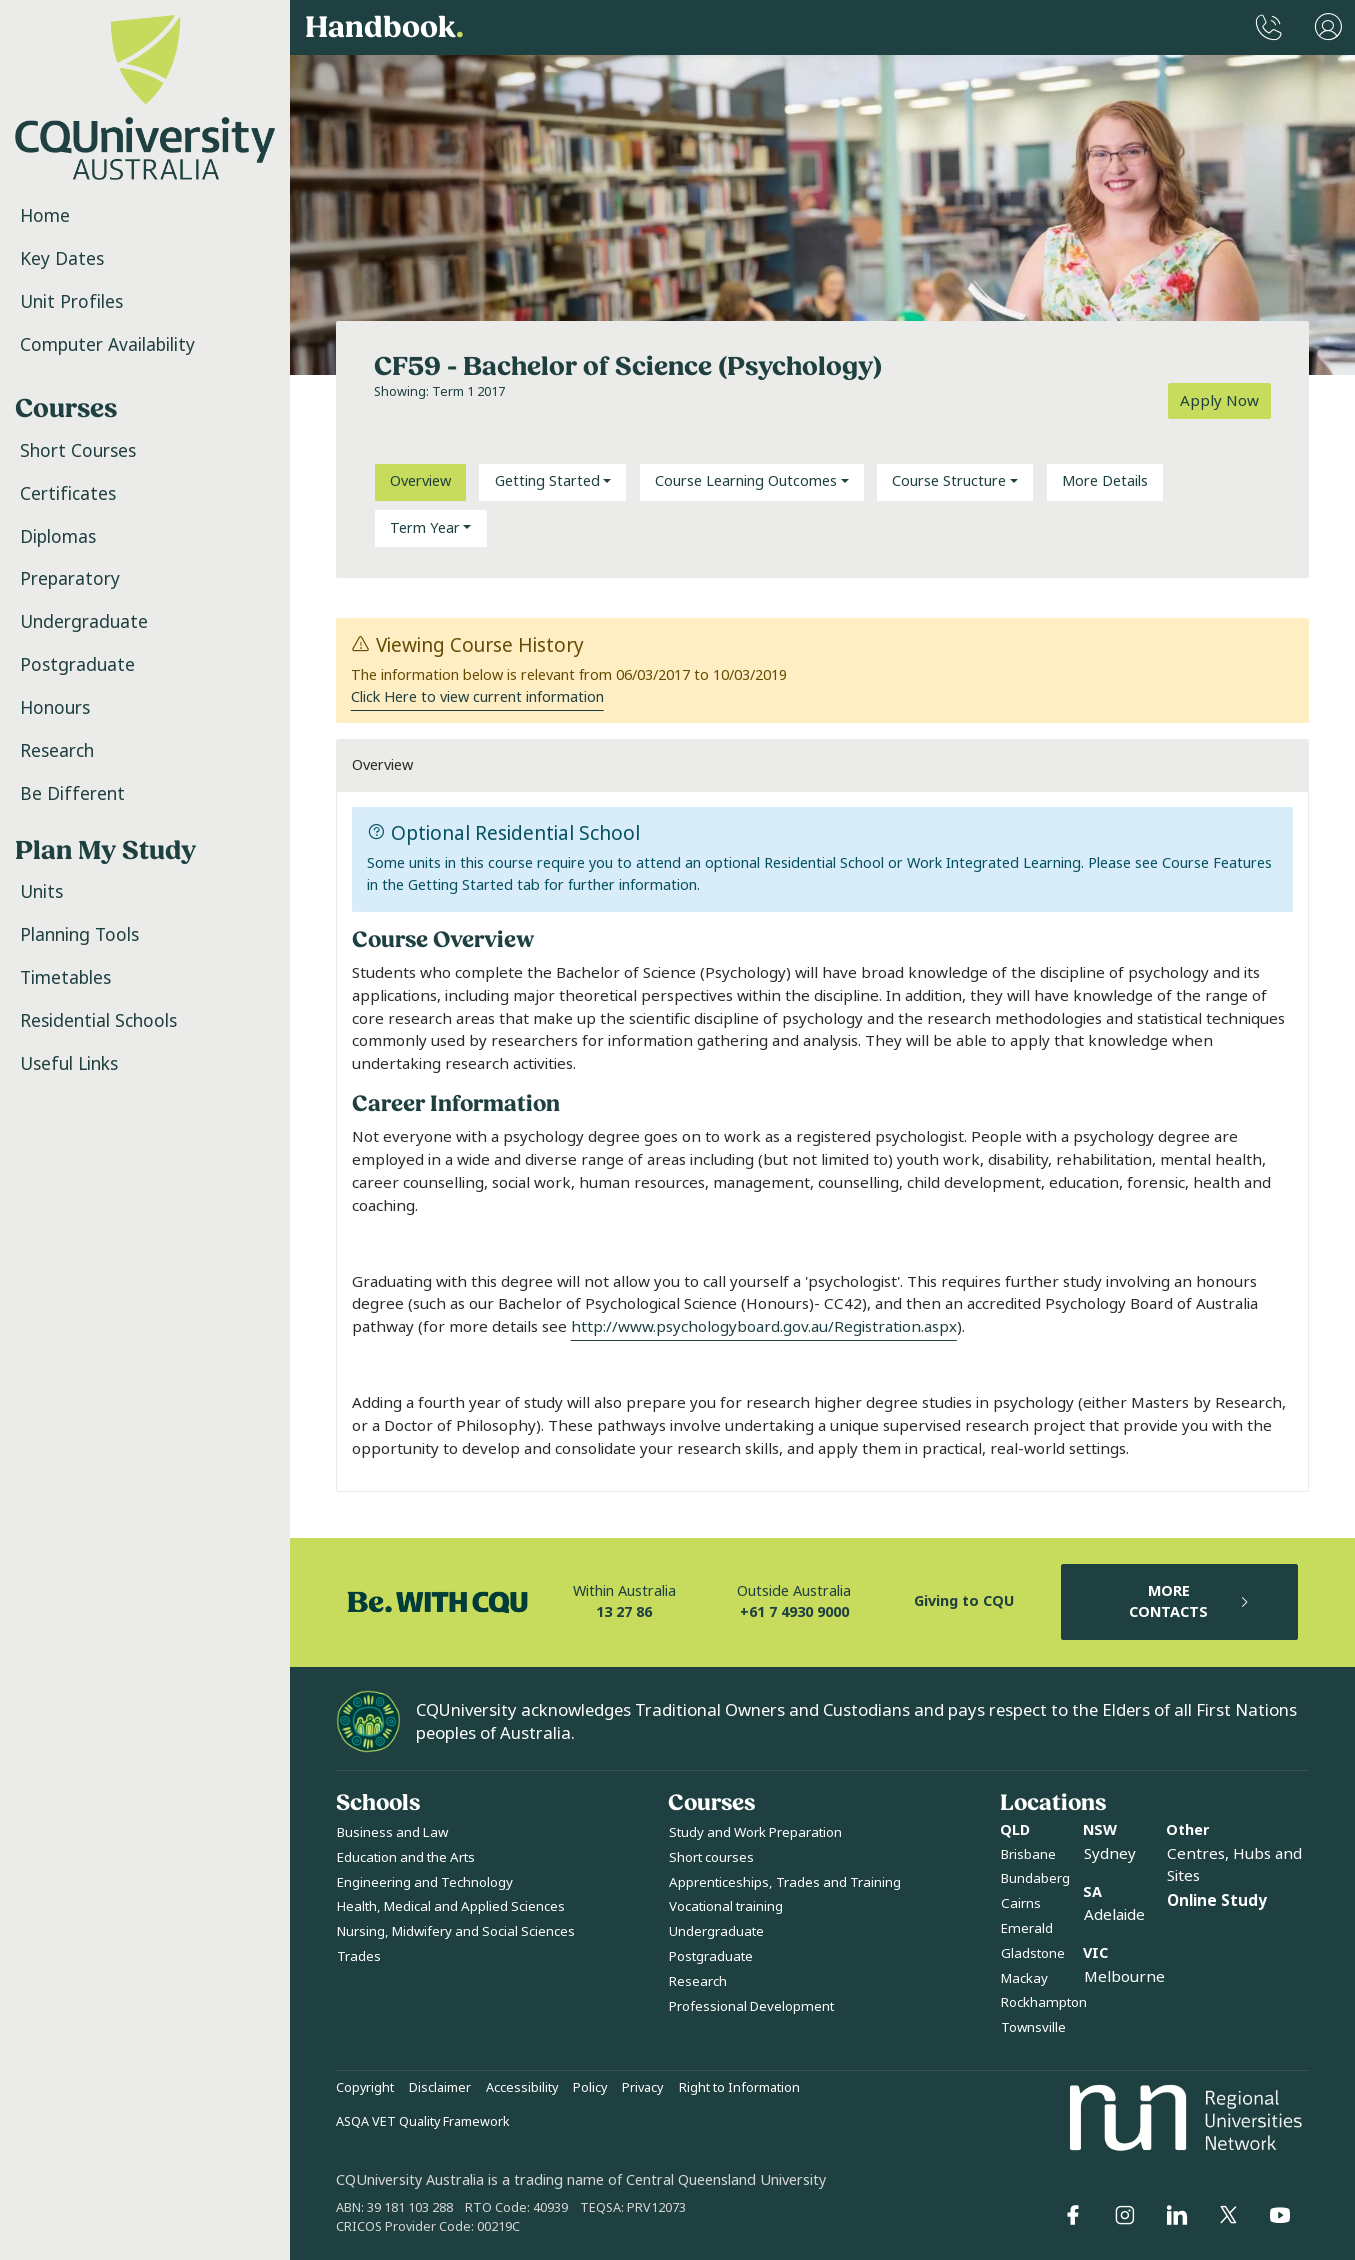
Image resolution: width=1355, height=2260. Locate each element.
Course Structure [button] (949, 481)
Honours (55, 708)
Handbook (384, 28)
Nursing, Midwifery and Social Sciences (456, 1931)
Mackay (1024, 1978)
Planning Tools (79, 935)
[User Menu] (1328, 27)
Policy (590, 2088)
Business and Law (392, 1832)
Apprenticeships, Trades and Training (785, 1882)
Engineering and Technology (425, 1882)
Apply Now (1219, 401)
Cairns (1021, 1903)
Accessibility (522, 2088)
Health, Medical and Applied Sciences (451, 1906)
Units (41, 892)
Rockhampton (1044, 2002)
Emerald (1027, 1928)
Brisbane (1028, 1854)
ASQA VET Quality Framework (423, 2122)
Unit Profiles (71, 302)
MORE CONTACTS (1190, 1602)
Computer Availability (107, 345)
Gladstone (1033, 1953)
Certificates (68, 494)
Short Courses (78, 451)
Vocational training (726, 1906)
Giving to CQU (964, 1601)
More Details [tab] (1105, 481)
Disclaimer (440, 2088)
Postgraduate (77, 665)
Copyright (365, 2088)
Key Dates (62, 259)
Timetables (65, 978)
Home (45, 216)
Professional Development (751, 2006)
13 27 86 (624, 1612)
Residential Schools (98, 1021)
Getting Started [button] (547, 481)
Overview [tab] (420, 481)
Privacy (642, 2088)
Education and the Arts (406, 1857)
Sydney (1110, 1854)
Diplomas (58, 537)
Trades (359, 1956)
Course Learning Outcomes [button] (746, 481)
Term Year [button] (425, 528)
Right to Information (739, 2088)
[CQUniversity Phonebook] (1269, 27)
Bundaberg (1035, 1878)
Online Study (1217, 1901)
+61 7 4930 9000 (794, 1612)
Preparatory (70, 579)
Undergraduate (84, 622)
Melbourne (1124, 1977)
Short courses (711, 1857)
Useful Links (69, 1064)
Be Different (72, 794)
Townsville (1033, 2027)
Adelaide (1114, 1915)
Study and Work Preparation (755, 1832)
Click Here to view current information (477, 697)
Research (57, 751)
